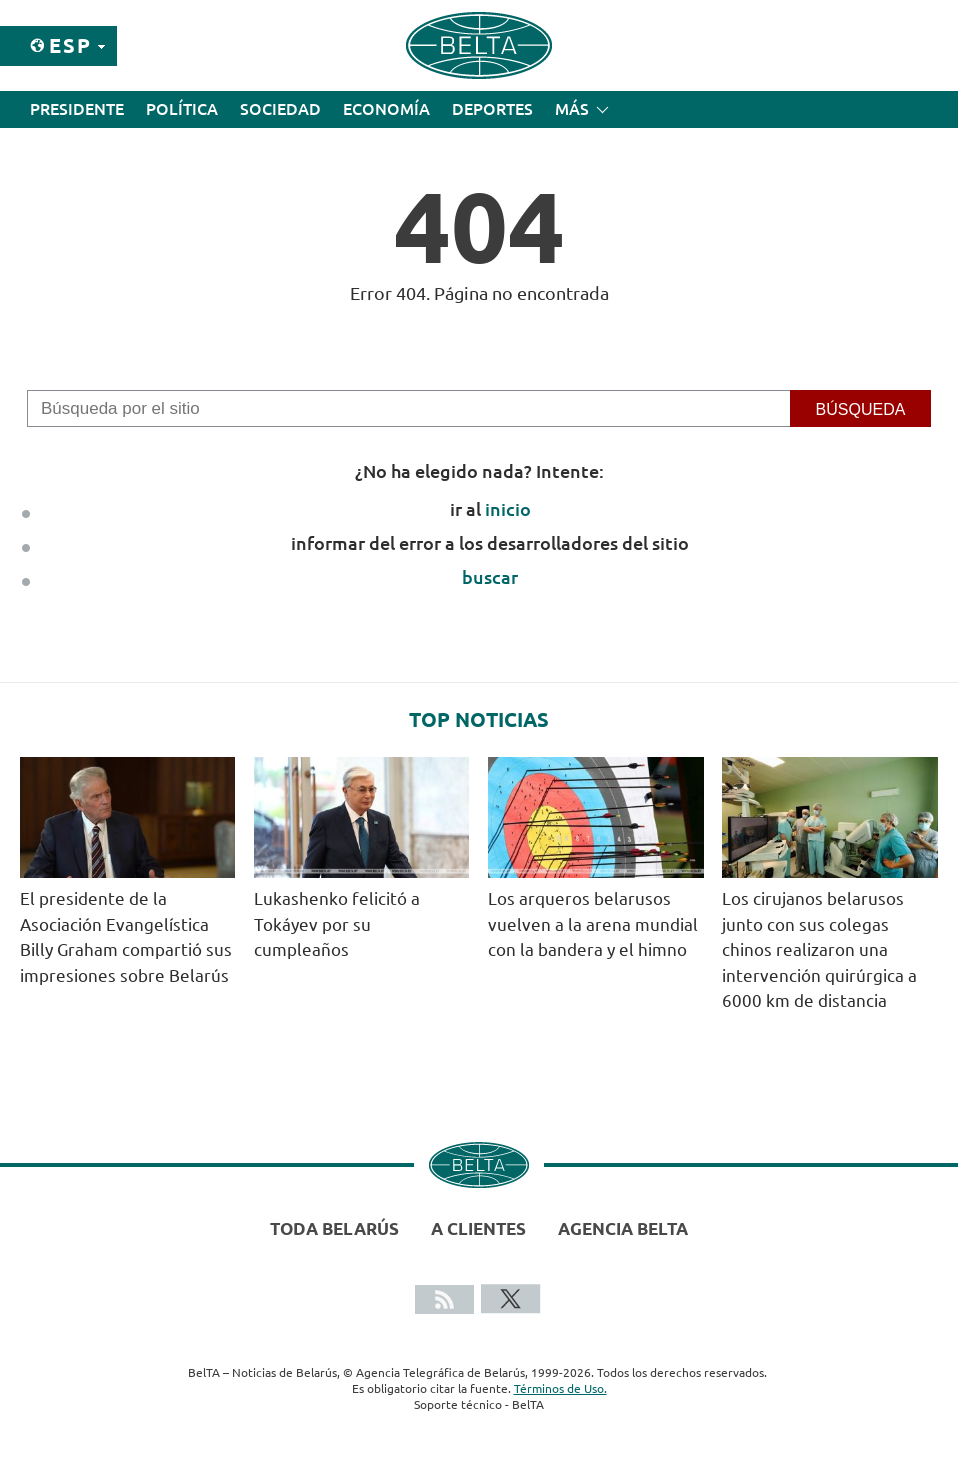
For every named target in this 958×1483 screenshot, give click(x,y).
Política (182, 109)
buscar (490, 577)
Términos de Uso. (560, 1388)
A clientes (478, 1228)
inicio (508, 509)
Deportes (492, 109)
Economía (386, 109)
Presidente (77, 109)
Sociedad (280, 109)
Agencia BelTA (623, 1228)
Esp (70, 45)
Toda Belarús (334, 1228)
